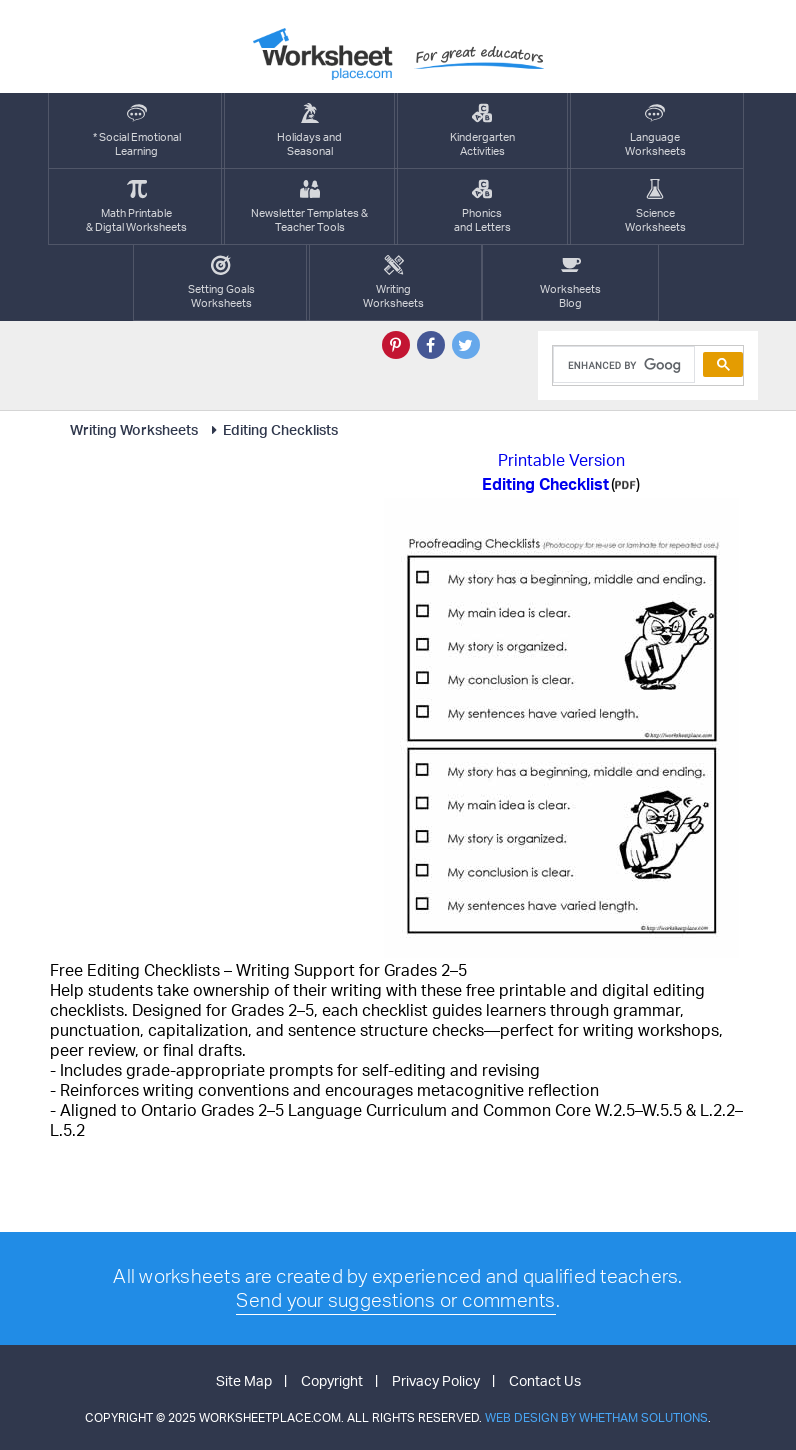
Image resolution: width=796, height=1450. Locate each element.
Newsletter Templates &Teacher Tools (309, 206)
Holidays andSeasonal (309, 130)
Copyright (332, 1380)
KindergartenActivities (482, 130)
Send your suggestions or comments (395, 1300)
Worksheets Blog (570, 282)
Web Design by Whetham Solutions (596, 1417)
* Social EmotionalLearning (137, 130)
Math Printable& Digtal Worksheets (136, 206)
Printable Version (561, 460)
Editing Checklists (271, 429)
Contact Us (545, 1380)
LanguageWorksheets (655, 130)
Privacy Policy (436, 1380)
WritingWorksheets (393, 282)
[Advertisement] (213, 623)
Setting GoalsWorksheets (221, 282)
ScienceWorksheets (655, 206)
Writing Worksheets (134, 429)
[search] (622, 365)
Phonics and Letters (482, 206)
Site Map (244, 1380)
